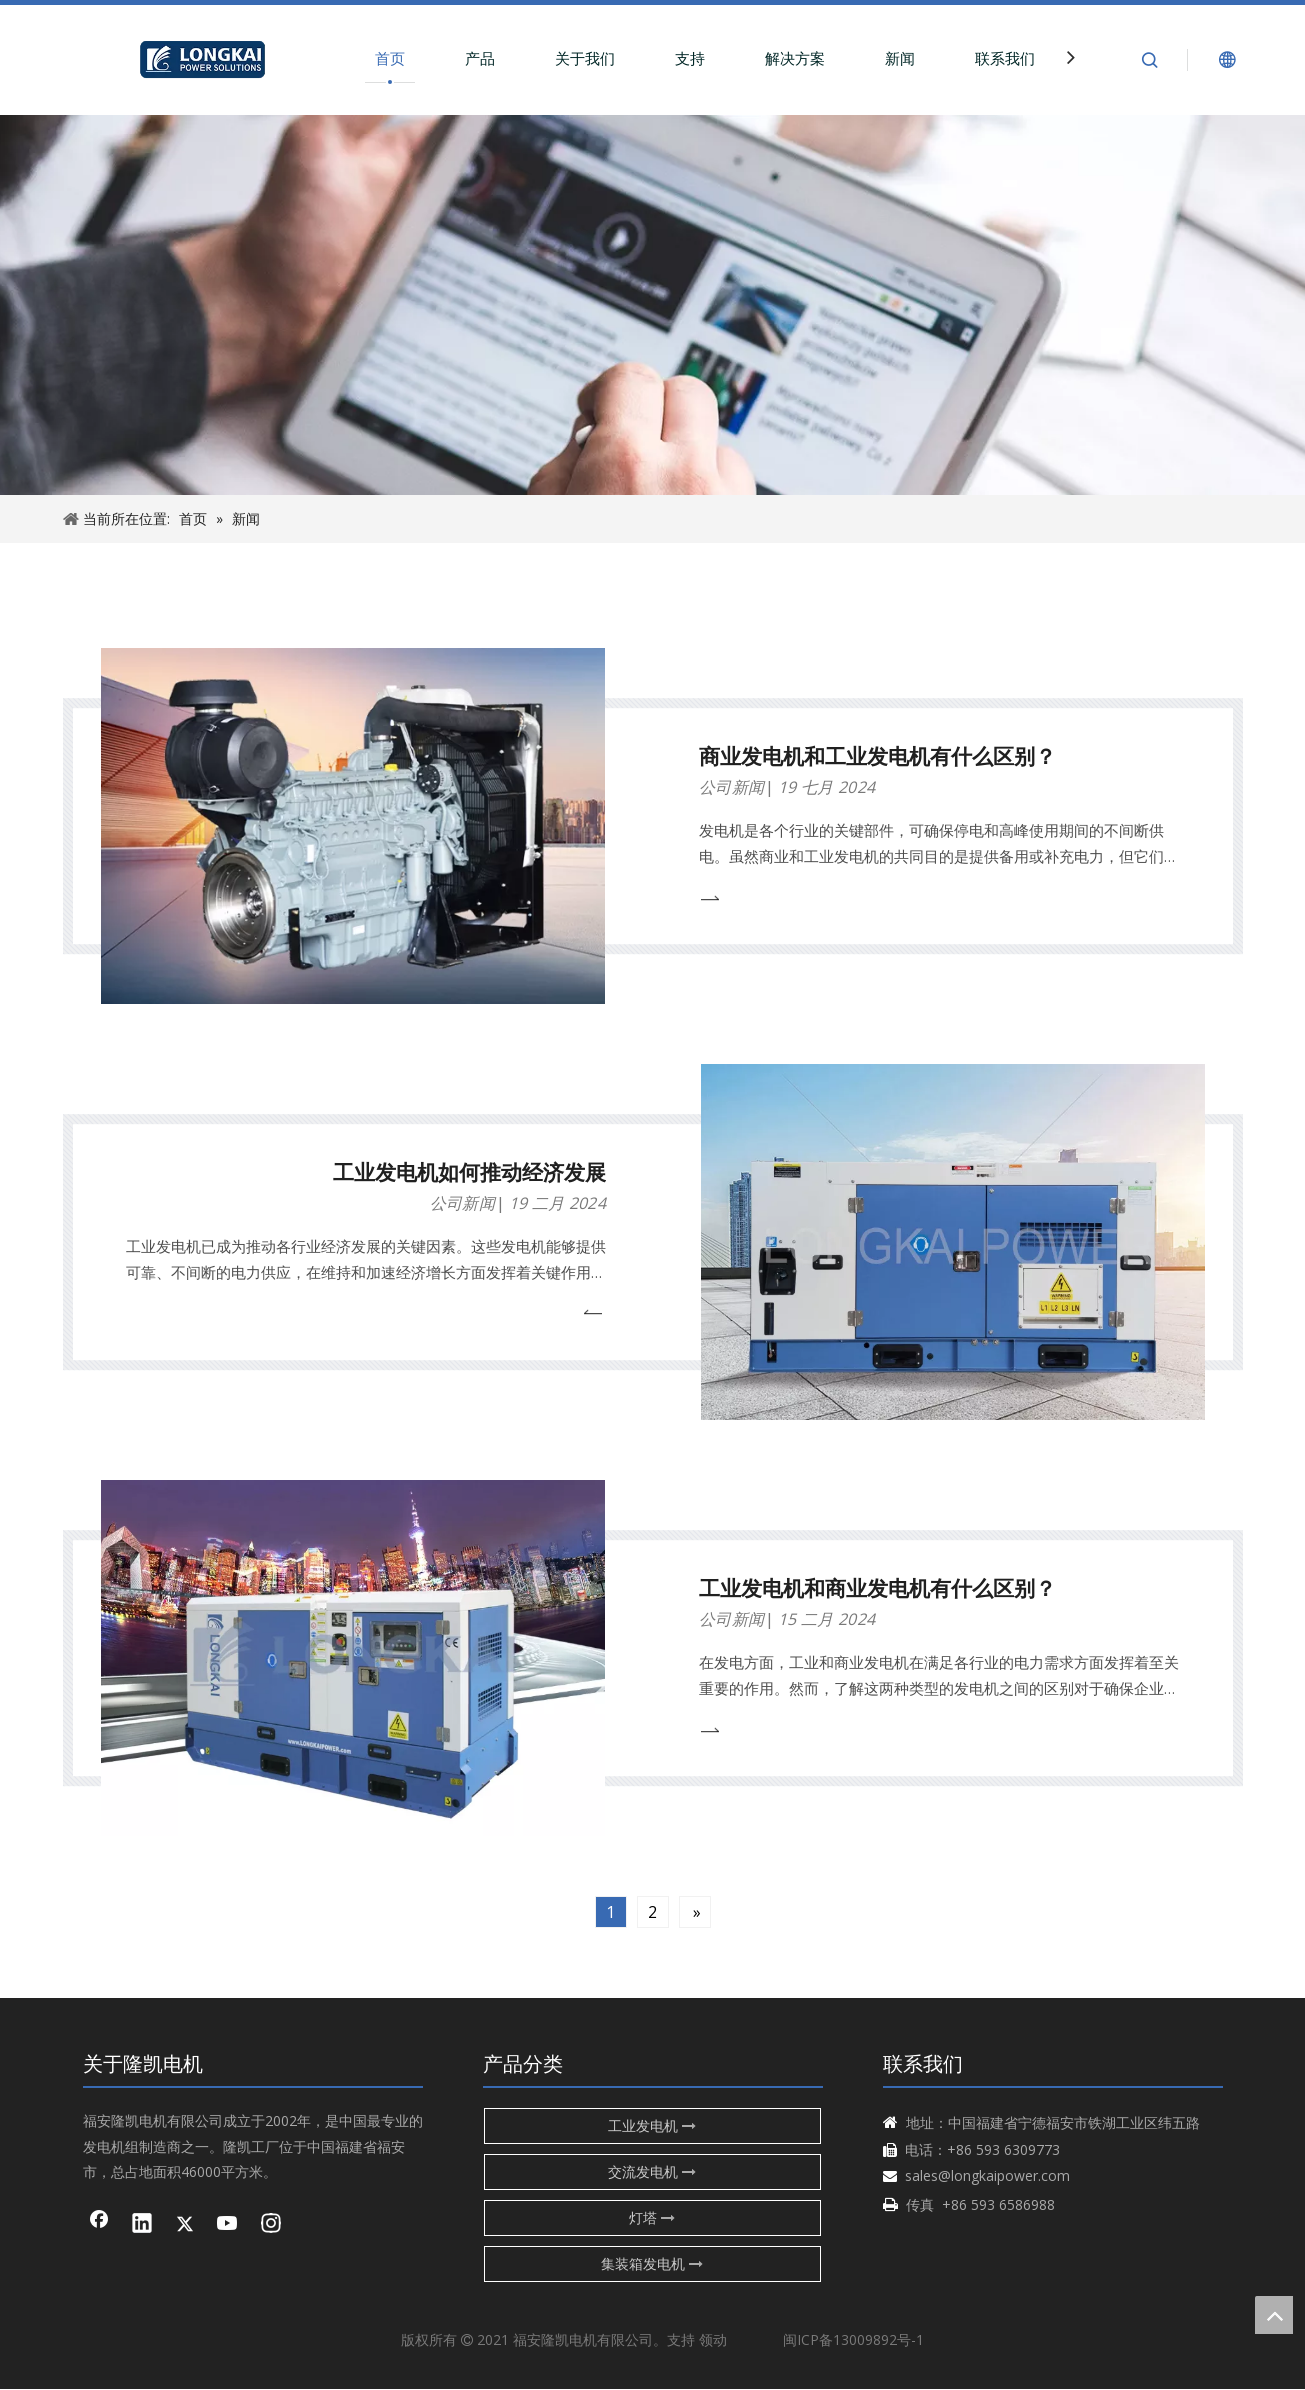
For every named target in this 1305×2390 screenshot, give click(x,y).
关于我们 (585, 58)
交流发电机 (652, 2171)
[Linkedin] (142, 2225)
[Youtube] (228, 2225)
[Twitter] (185, 2225)
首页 (390, 58)
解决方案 (795, 58)
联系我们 (1005, 58)
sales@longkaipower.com (987, 2175)
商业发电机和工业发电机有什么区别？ (877, 756)
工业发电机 (652, 2125)
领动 (713, 2339)
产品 (480, 58)
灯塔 (652, 2217)
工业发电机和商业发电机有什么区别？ (877, 1588)
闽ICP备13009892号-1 (853, 2339)
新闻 (900, 58)
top (1274, 2315)
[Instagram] (271, 2225)
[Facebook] (99, 2225)
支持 (690, 58)
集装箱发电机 (652, 2263)
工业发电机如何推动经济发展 (469, 1172)
